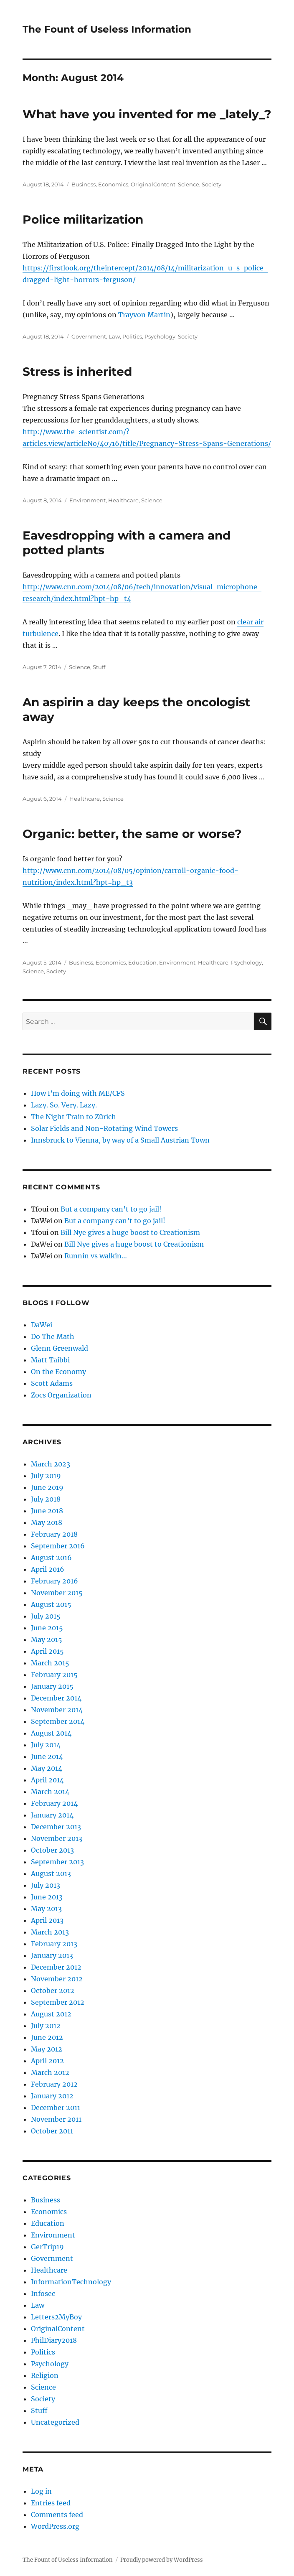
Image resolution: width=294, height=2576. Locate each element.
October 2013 (52, 1850)
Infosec (43, 2293)
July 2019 (46, 1475)
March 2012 (50, 2072)
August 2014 (51, 1733)
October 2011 (52, 2131)
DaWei (41, 1325)
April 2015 (47, 1651)
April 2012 (47, 2061)
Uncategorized (55, 2422)
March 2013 (50, 1932)
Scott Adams (52, 1383)
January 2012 (52, 2096)
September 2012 (57, 2002)
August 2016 (51, 1557)
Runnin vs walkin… (95, 1256)
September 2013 (57, 1862)
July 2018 (46, 1499)
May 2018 (46, 1522)
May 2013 (46, 1908)
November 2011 (56, 2119)
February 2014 (54, 1803)
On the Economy (58, 1371)
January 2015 (52, 1686)
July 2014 (46, 1745)
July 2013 (45, 1885)
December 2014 (56, 1698)
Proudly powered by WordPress (161, 2559)
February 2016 (54, 1581)
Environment (87, 500)
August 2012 (51, 2014)
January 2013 (52, 1955)
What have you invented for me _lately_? (147, 114)
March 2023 (50, 1464)
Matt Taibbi (50, 1360)
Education (142, 962)
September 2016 (58, 1546)
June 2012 (47, 2037)
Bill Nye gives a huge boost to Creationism (130, 1232)
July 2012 (46, 2025)
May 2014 (46, 1768)
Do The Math (52, 1336)
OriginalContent (153, 184)
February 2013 (54, 1944)
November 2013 (56, 1838)
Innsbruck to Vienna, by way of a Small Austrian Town (120, 1140)
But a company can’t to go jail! (111, 1209)
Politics (132, 336)
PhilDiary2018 (54, 2340)
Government (88, 336)
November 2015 (57, 1592)
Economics (113, 184)
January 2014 (52, 1815)
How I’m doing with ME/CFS (78, 1093)
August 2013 (51, 1873)
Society (211, 184)
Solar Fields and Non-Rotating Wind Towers (104, 1128)
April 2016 (47, 1569)
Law (114, 336)
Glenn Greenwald (59, 1348)
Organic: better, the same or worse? (132, 834)
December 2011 (55, 2107)
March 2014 (50, 1791)
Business (83, 184)
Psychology (159, 336)
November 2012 (57, 1979)
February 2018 (54, 1534)
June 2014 (47, 1756)
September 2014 (57, 1721)
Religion (44, 2375)
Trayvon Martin (144, 315)
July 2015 (46, 1616)
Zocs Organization (61, 1395)
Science (188, 184)
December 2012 (56, 1967)
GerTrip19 (47, 2247)
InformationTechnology (71, 2282)
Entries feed (51, 2503)
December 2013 (56, 1827)
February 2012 (54, 2084)
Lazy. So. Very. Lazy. (64, 1105)
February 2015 (54, 1674)
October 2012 (52, 1990)
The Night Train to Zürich (73, 1116)
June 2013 (47, 1897)
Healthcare (123, 500)
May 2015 (46, 1639)
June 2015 (47, 1628)
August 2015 (51, 1604)
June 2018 (47, 1511)
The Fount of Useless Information (107, 29)
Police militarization (83, 219)
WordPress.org (55, 2526)
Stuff (99, 667)
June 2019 (47, 1487)
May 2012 (46, 2049)
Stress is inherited (77, 371)
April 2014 (47, 1780)
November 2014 (57, 1709)
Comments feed (57, 2514)
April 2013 (47, 1920)
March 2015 (50, 1663)
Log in (41, 2491)
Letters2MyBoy (56, 2317)
